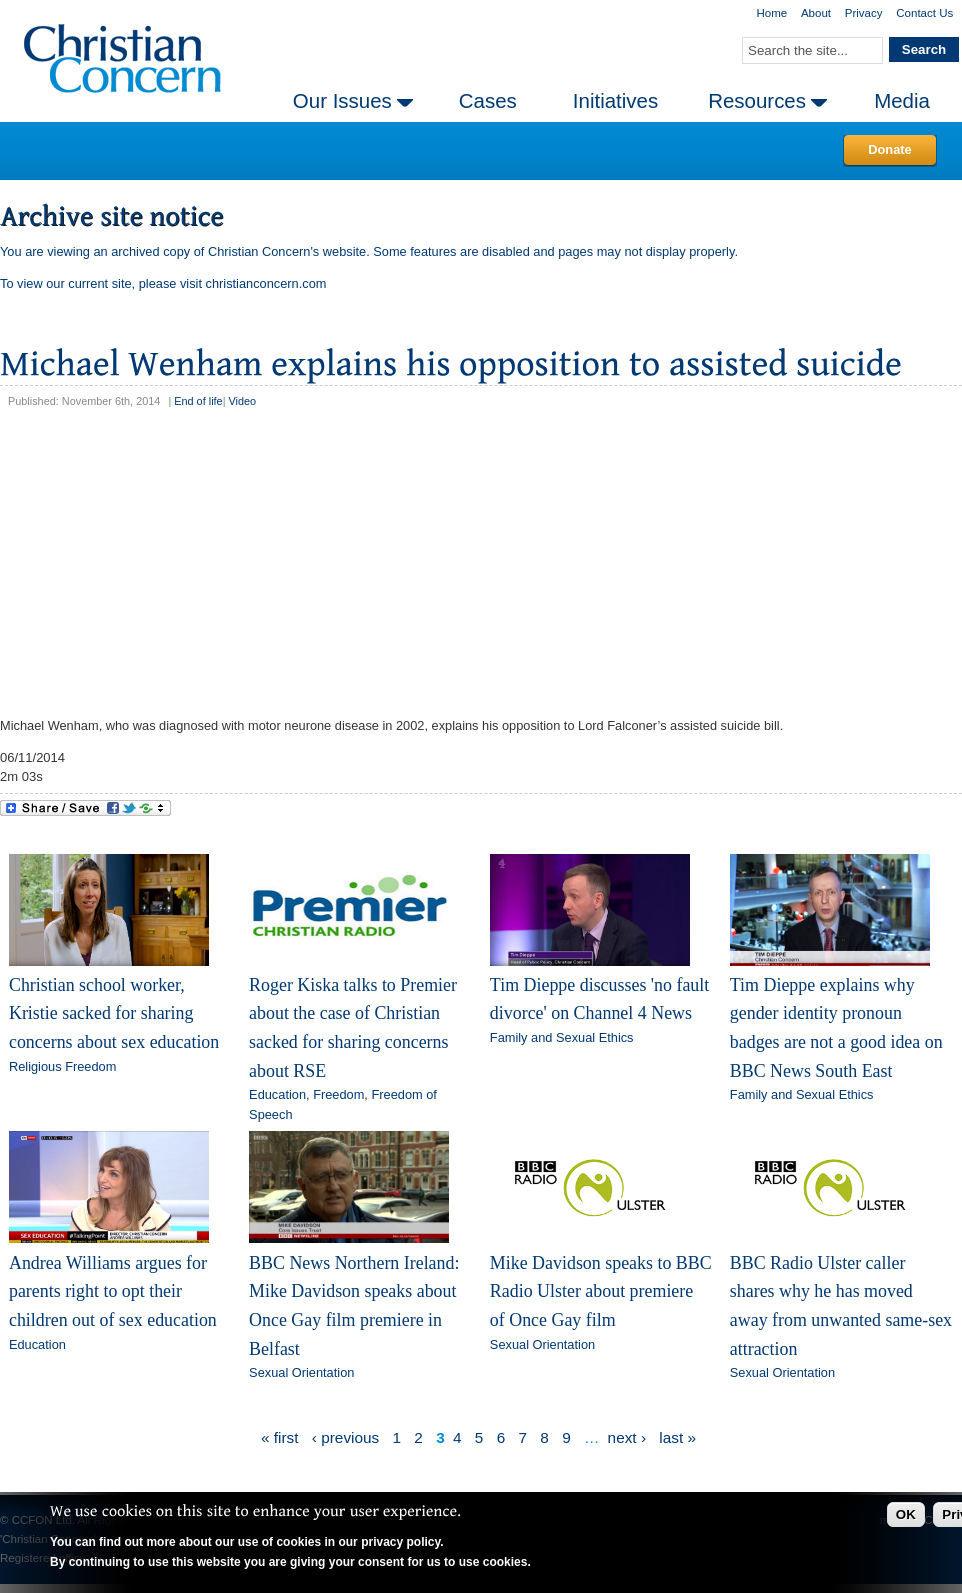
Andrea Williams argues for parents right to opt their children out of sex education (113, 1291)
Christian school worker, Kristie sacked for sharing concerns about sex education (114, 1013)
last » (677, 1437)
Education (277, 1094)
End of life (198, 401)
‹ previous (345, 1437)
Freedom (338, 1094)
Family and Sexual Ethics (562, 1037)
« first (280, 1437)
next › (627, 1437)
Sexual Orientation (301, 1372)
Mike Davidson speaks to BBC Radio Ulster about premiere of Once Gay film (601, 1291)
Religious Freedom (62, 1066)
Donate (889, 149)
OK (906, 1514)
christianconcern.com (266, 283)
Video (242, 401)
